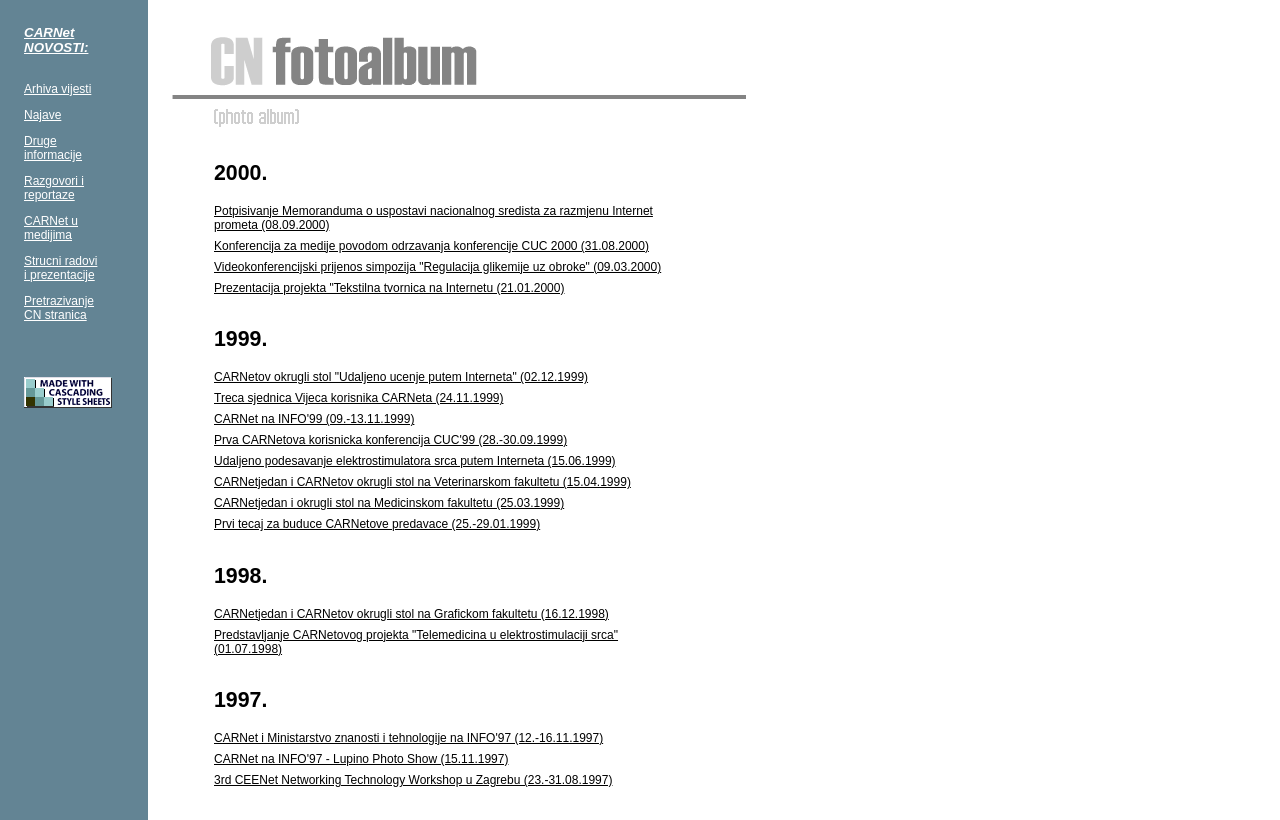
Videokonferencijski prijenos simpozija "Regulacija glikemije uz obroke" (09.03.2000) (437, 267)
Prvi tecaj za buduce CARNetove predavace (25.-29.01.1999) (377, 524)
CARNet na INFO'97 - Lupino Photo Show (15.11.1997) (361, 759)
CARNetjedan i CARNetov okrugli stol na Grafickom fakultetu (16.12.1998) (411, 614)
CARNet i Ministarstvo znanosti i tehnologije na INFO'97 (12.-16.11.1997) (408, 738)
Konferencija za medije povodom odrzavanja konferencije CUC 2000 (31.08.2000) (431, 246)
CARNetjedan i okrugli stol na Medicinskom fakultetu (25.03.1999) (389, 503)
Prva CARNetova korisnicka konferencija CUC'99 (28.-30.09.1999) (390, 440)
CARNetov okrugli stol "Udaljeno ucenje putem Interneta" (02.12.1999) (401, 377)
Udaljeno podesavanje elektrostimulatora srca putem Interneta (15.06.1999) (415, 461)
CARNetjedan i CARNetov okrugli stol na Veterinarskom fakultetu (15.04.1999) (422, 482)
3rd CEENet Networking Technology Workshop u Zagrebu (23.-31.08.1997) (413, 780)
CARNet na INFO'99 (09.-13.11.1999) (314, 419)
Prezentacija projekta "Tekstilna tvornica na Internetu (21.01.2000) (389, 288)
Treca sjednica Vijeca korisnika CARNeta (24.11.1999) (358, 398)
